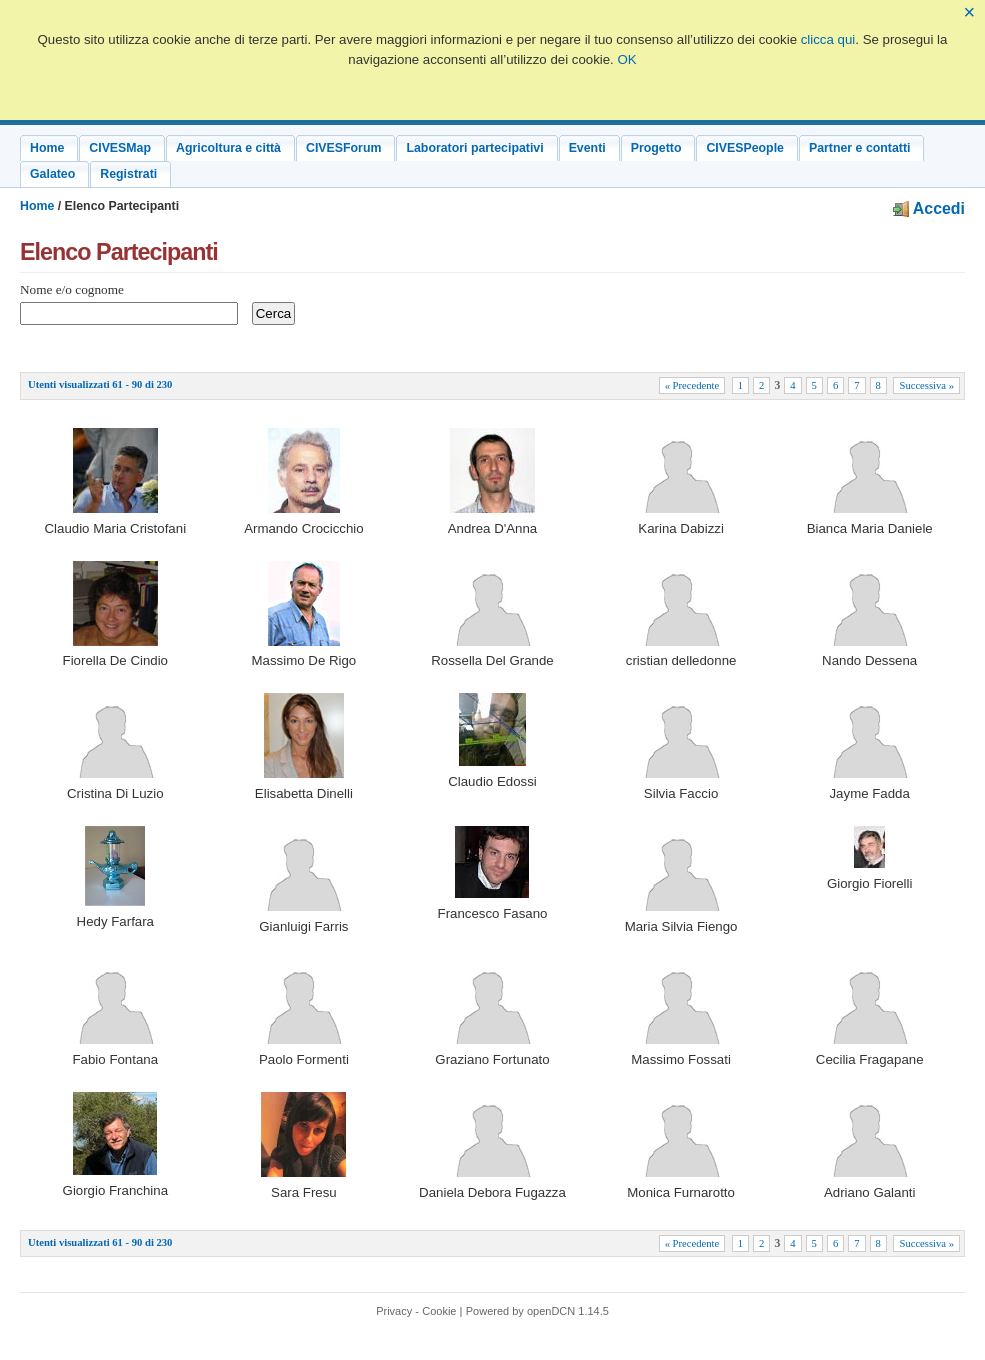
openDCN (551, 1311)
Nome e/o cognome (72, 289)
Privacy (394, 1311)
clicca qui (828, 39)
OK (626, 59)
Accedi (929, 208)
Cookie (439, 1311)
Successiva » (926, 385)
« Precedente (692, 385)
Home (37, 206)
